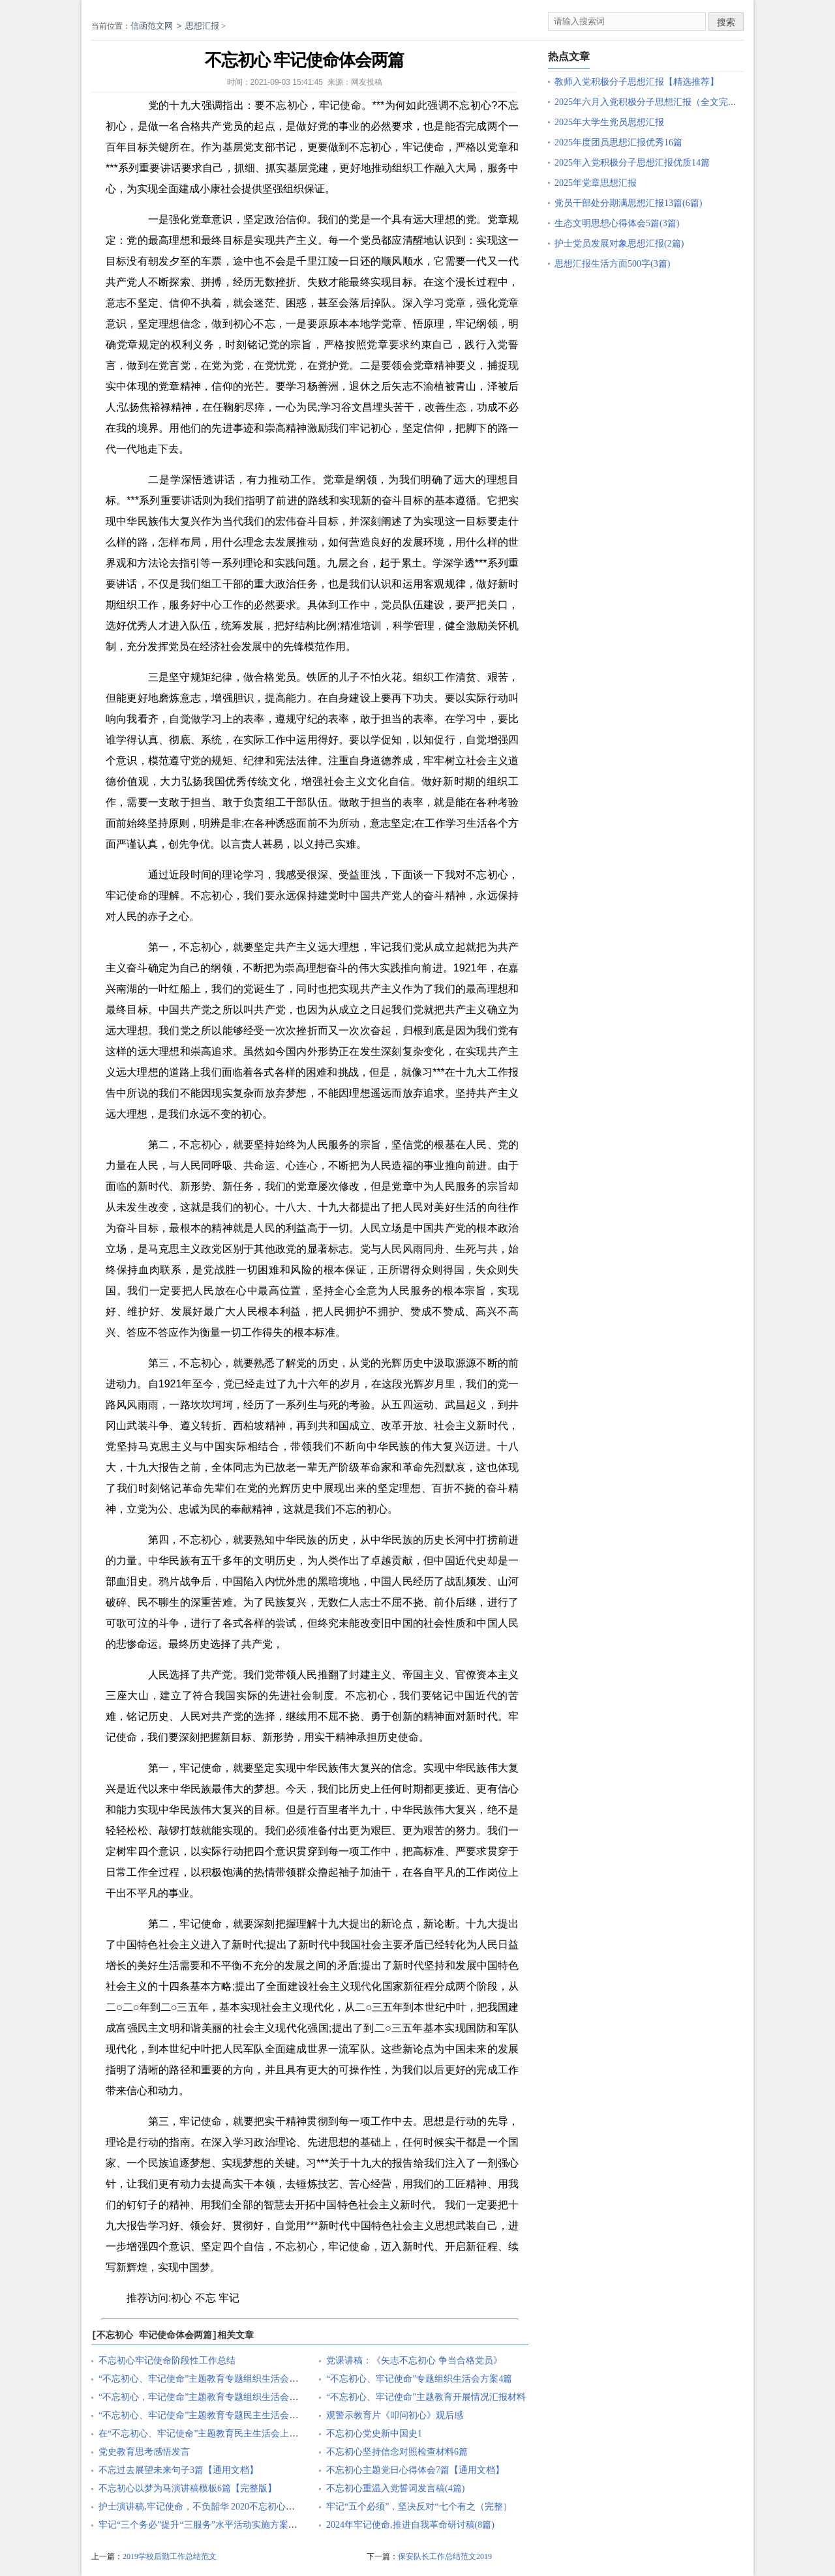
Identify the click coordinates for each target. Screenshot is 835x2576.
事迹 (243, 428)
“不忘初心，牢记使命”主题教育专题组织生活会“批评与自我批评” (230, 2397)
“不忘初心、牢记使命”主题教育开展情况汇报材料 (426, 2397)
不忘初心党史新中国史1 (374, 2433)
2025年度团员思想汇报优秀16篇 (618, 142)
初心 (181, 2297)
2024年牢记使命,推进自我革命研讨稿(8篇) (410, 2525)
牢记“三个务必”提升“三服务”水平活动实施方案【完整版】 (216, 2525)
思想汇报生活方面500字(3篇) (612, 264)
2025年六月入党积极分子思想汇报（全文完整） (650, 102)
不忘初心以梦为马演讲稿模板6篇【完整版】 (188, 2488)
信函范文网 (151, 26)
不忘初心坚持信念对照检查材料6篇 (397, 2452)
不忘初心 (287, 105)
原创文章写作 (70, 210)
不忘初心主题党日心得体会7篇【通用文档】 (415, 2470)
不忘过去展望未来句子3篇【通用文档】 (178, 2470)
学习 (211, 718)
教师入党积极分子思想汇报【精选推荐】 (636, 82)
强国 (318, 2028)
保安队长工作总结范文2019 (445, 2556)
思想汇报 (202, 26)
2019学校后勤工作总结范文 (170, 2556)
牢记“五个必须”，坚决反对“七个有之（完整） (419, 2506)
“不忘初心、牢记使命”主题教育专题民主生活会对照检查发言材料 (230, 2415)
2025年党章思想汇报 (595, 183)
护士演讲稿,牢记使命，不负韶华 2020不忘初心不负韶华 (210, 2506)
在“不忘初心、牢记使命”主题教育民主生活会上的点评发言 (217, 2433)
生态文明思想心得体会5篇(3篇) (616, 223)
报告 (402, 2163)
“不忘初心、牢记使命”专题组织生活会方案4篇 (419, 2379)
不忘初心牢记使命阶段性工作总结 (167, 2360)
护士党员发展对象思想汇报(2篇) (619, 243)
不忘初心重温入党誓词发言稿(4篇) (395, 2488)
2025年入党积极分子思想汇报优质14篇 (632, 163)
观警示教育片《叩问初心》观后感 (394, 2415)
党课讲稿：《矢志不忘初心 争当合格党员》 (414, 2360)
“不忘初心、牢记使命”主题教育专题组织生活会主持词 (207, 2379)
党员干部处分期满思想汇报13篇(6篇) (628, 203)
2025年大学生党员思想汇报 (609, 122)
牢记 (229, 2297)
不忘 (205, 2297)
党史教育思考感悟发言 (144, 2452)
